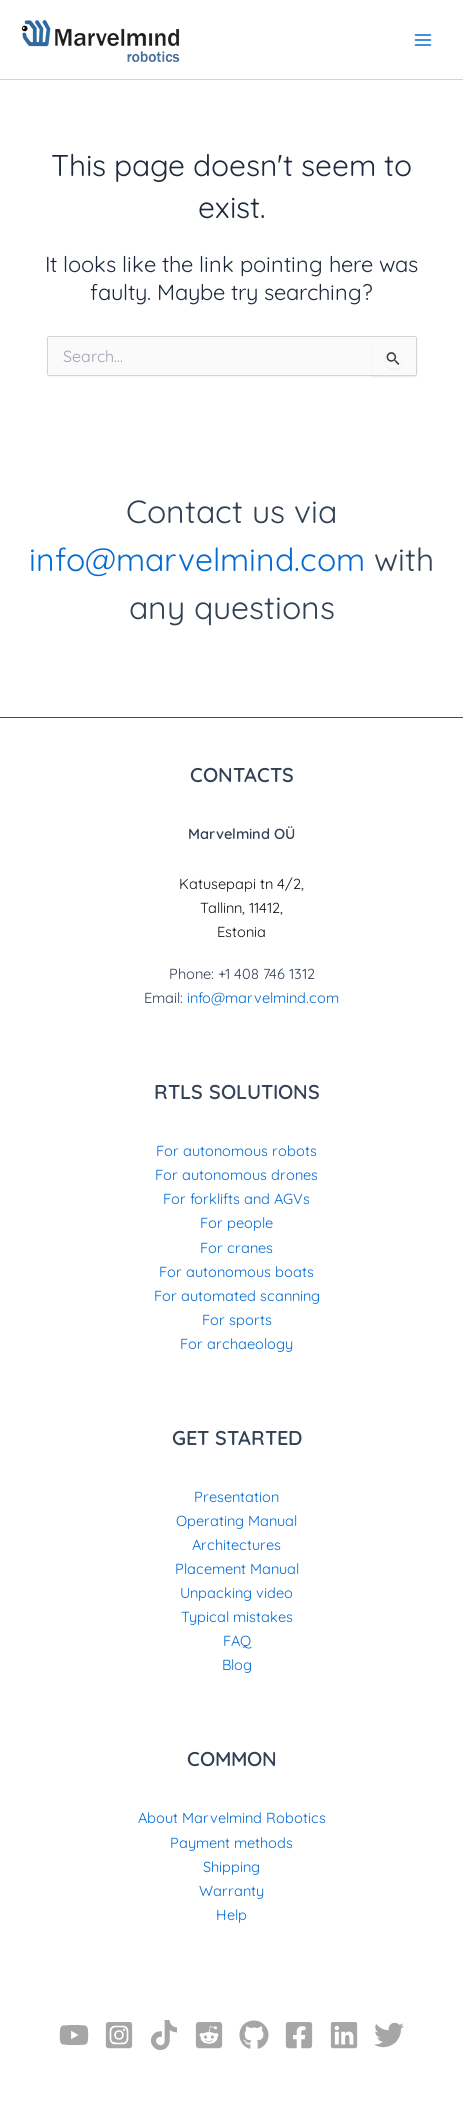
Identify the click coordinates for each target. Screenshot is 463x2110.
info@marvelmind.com (197, 559)
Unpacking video (236, 1592)
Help (231, 1914)
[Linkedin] (344, 2035)
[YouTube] (74, 2035)
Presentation (236, 1496)
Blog (237, 1664)
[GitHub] (254, 2035)
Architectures (236, 1544)
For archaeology (236, 1343)
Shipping (231, 1866)
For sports (237, 1319)
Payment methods (231, 1842)
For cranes (236, 1247)
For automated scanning (237, 1295)
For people (236, 1222)
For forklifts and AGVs (236, 1198)
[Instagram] (119, 2035)
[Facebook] (299, 2035)
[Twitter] (389, 2035)
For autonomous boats (236, 1271)
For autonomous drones (236, 1174)
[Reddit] (209, 2035)
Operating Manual (236, 1520)
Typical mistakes (237, 1616)
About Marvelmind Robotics (232, 1817)
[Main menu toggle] (423, 39)
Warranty (231, 1890)
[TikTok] (164, 2035)
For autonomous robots (236, 1150)
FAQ (237, 1640)
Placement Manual (237, 1568)
